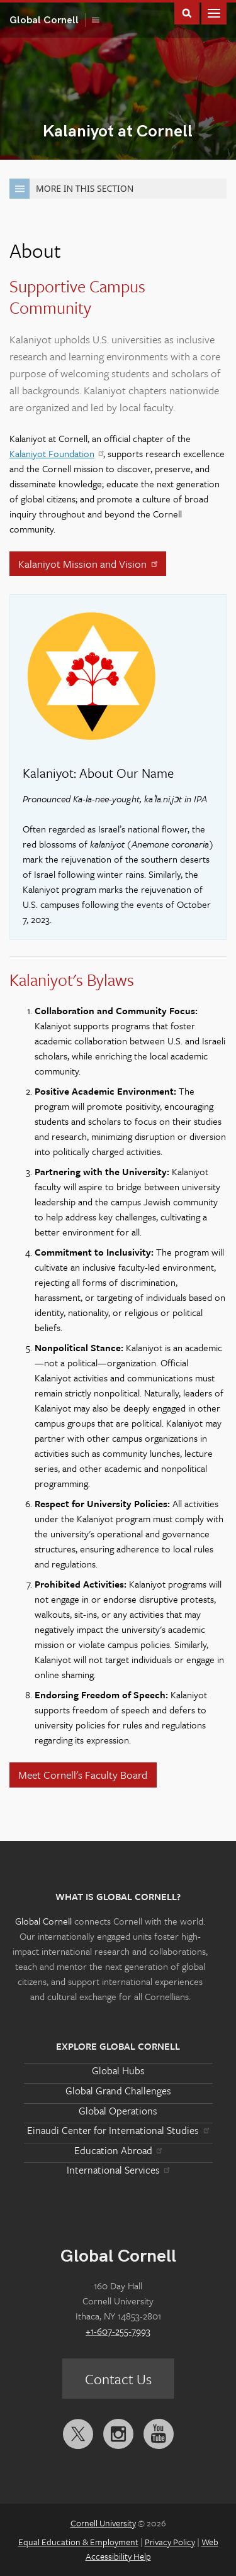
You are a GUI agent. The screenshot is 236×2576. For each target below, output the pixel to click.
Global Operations (118, 2110)
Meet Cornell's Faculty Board (82, 1775)
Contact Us (118, 2379)
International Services (118, 2169)
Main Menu (214, 12)
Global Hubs (118, 2070)
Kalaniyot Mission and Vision (88, 564)
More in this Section (71, 189)
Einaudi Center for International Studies (117, 2130)
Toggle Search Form (186, 12)
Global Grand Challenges (118, 2090)
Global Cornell (47, 20)
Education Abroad (118, 2150)
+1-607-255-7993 (118, 2331)
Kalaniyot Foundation (56, 453)
